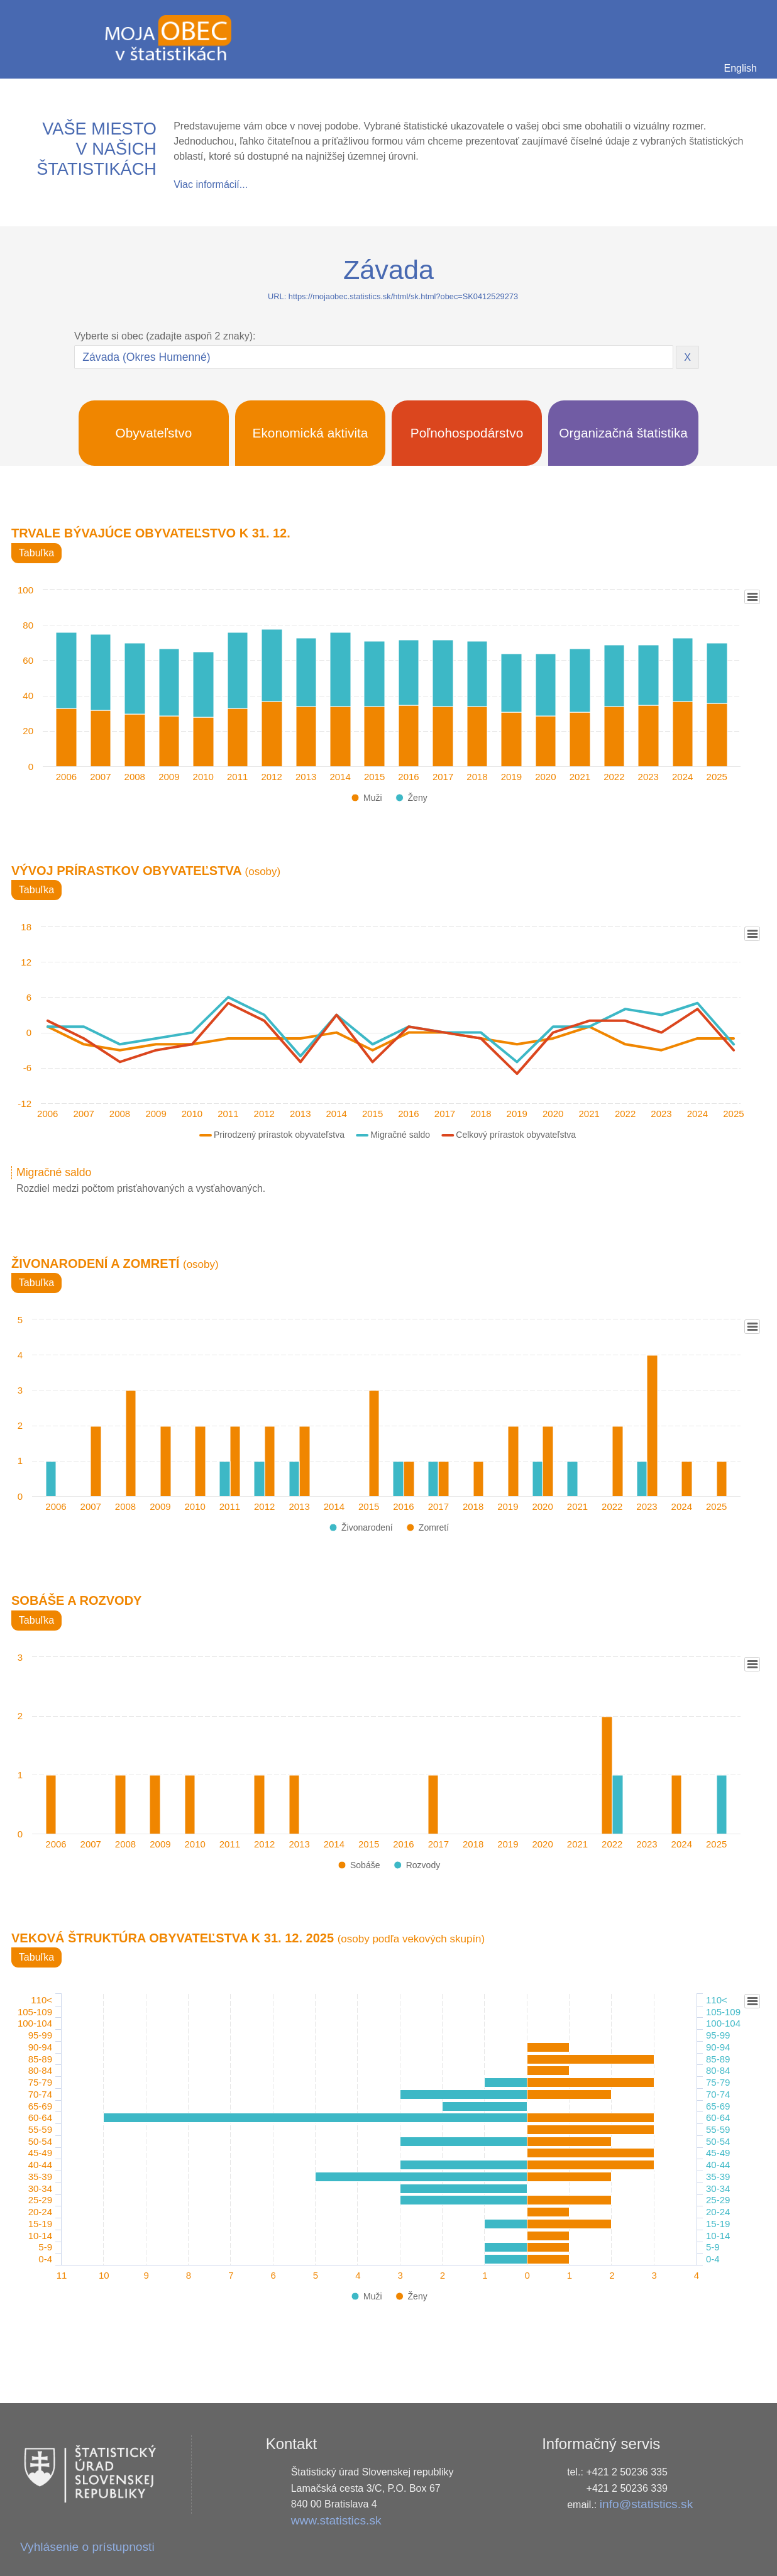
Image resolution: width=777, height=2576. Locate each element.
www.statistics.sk (336, 2520)
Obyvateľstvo (154, 433)
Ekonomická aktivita (310, 433)
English (740, 68)
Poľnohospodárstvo (467, 433)
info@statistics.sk (646, 2504)
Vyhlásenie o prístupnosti (87, 2546)
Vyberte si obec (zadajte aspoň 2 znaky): (164, 336)
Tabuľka (36, 553)
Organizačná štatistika (623, 433)
